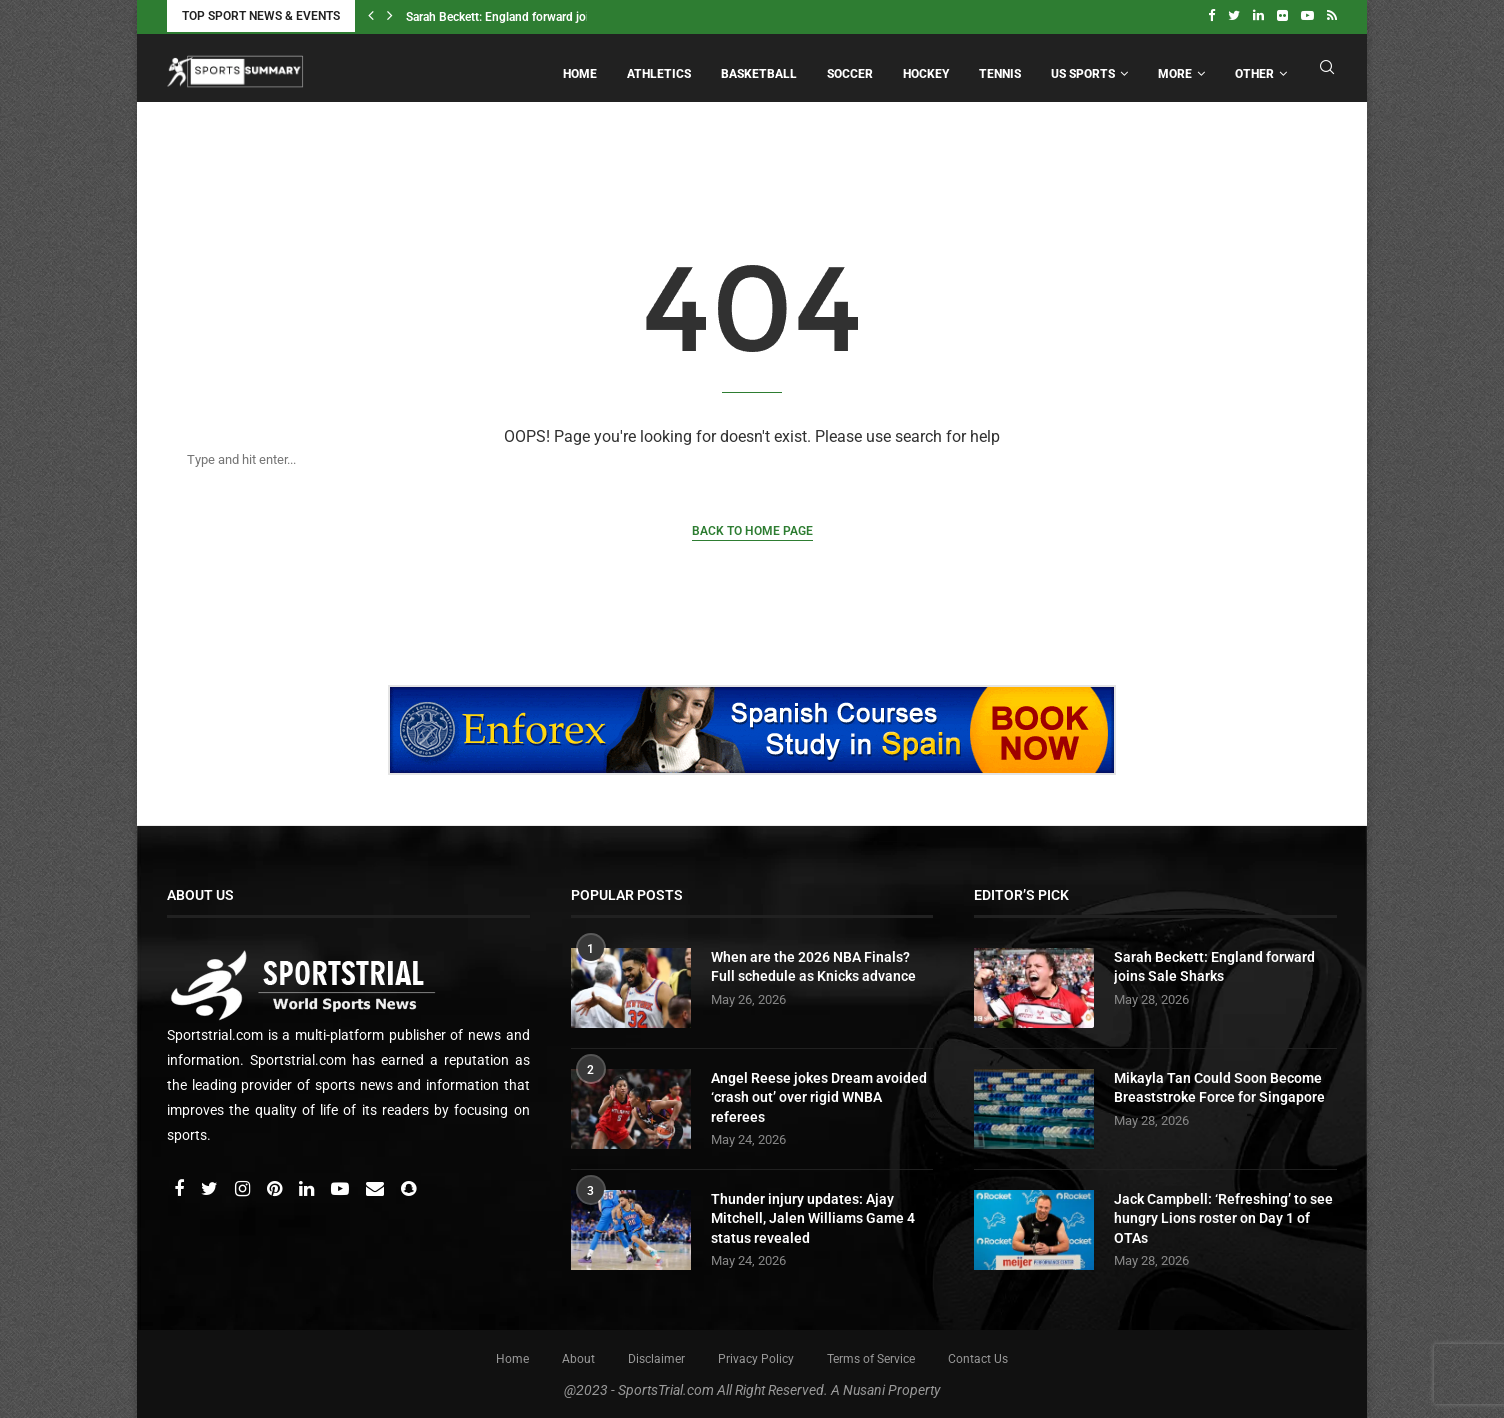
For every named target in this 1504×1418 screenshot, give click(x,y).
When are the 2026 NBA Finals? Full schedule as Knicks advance (813, 964)
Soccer (850, 72)
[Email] (376, 1187)
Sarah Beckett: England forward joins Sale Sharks (536, 17)
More (1175, 72)
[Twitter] (1234, 16)
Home (580, 72)
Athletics (659, 72)
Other (1254, 72)
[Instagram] (244, 1187)
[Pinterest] (276, 1187)
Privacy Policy (756, 1356)
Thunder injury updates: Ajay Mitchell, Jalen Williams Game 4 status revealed (813, 1215)
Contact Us (978, 1356)
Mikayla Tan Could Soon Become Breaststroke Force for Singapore (1219, 1085)
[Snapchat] (408, 1187)
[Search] (732, 457)
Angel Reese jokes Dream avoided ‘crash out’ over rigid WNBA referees (819, 1094)
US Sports (1083, 72)
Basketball (759, 72)
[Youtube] (1307, 16)
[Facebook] (1211, 16)
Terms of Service (871, 1356)
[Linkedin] (1258, 16)
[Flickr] (1282, 16)
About (578, 1356)
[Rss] (1332, 16)
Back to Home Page (752, 529)
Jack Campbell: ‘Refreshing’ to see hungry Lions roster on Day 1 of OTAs (1223, 1215)
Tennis (1000, 72)
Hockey (926, 72)
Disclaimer (656, 1356)
